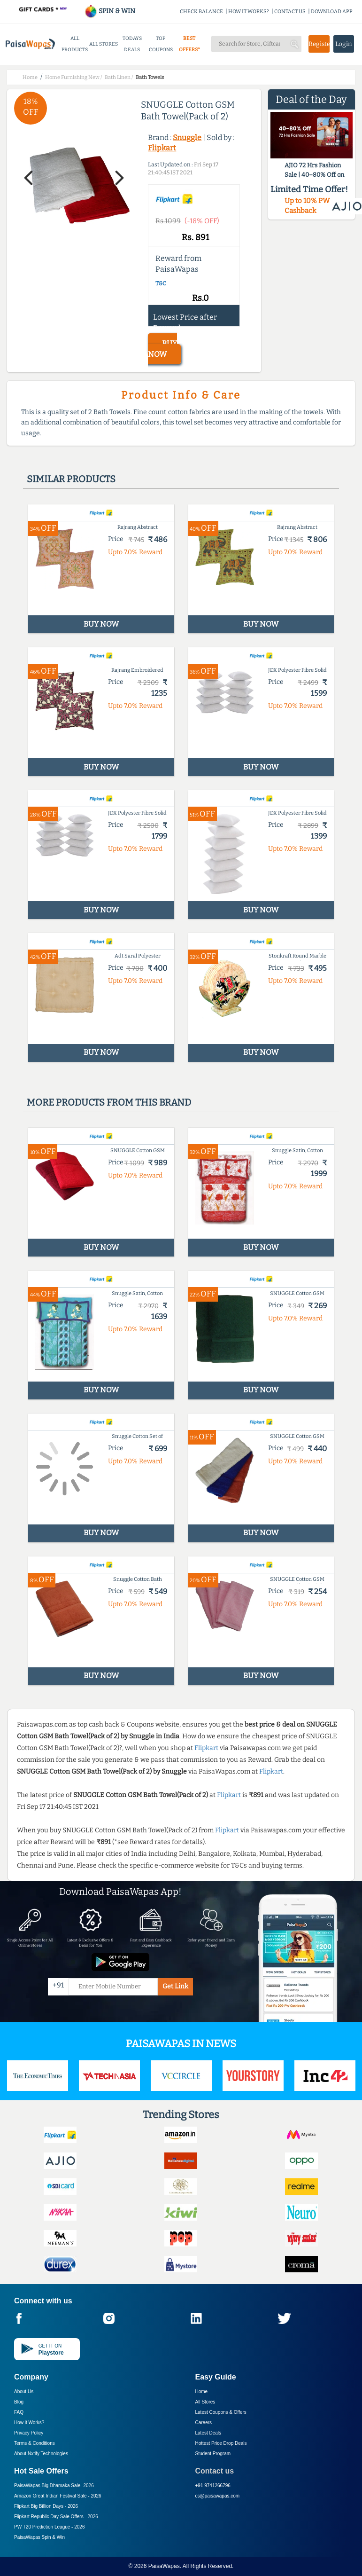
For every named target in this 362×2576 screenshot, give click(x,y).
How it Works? (29, 2422)
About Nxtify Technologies (41, 2453)
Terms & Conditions (34, 2443)
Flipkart (162, 147)
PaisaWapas (164, 2566)
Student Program (213, 2453)
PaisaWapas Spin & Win (39, 2537)
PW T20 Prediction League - (49, 2526)
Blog (18, 2401)
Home (201, 2391)
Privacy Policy (28, 2432)
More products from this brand (109, 1102)
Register (318, 44)
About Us (23, 2391)
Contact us (214, 2471)
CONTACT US (290, 11)
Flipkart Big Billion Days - (46, 2506)
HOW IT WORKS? (248, 11)
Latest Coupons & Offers (220, 2412)
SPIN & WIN (109, 11)
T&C (160, 283)
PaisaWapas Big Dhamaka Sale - (54, 2485)
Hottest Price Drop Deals (221, 2443)
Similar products (71, 479)
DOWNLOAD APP (332, 11)
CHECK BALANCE (201, 11)
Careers (203, 2422)
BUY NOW (162, 349)
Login (343, 44)
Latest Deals (208, 2432)
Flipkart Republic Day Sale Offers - (56, 2516)
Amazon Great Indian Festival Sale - (57, 2495)
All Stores (205, 2401)
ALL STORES (103, 44)
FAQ (18, 2412)
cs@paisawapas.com (217, 2495)
